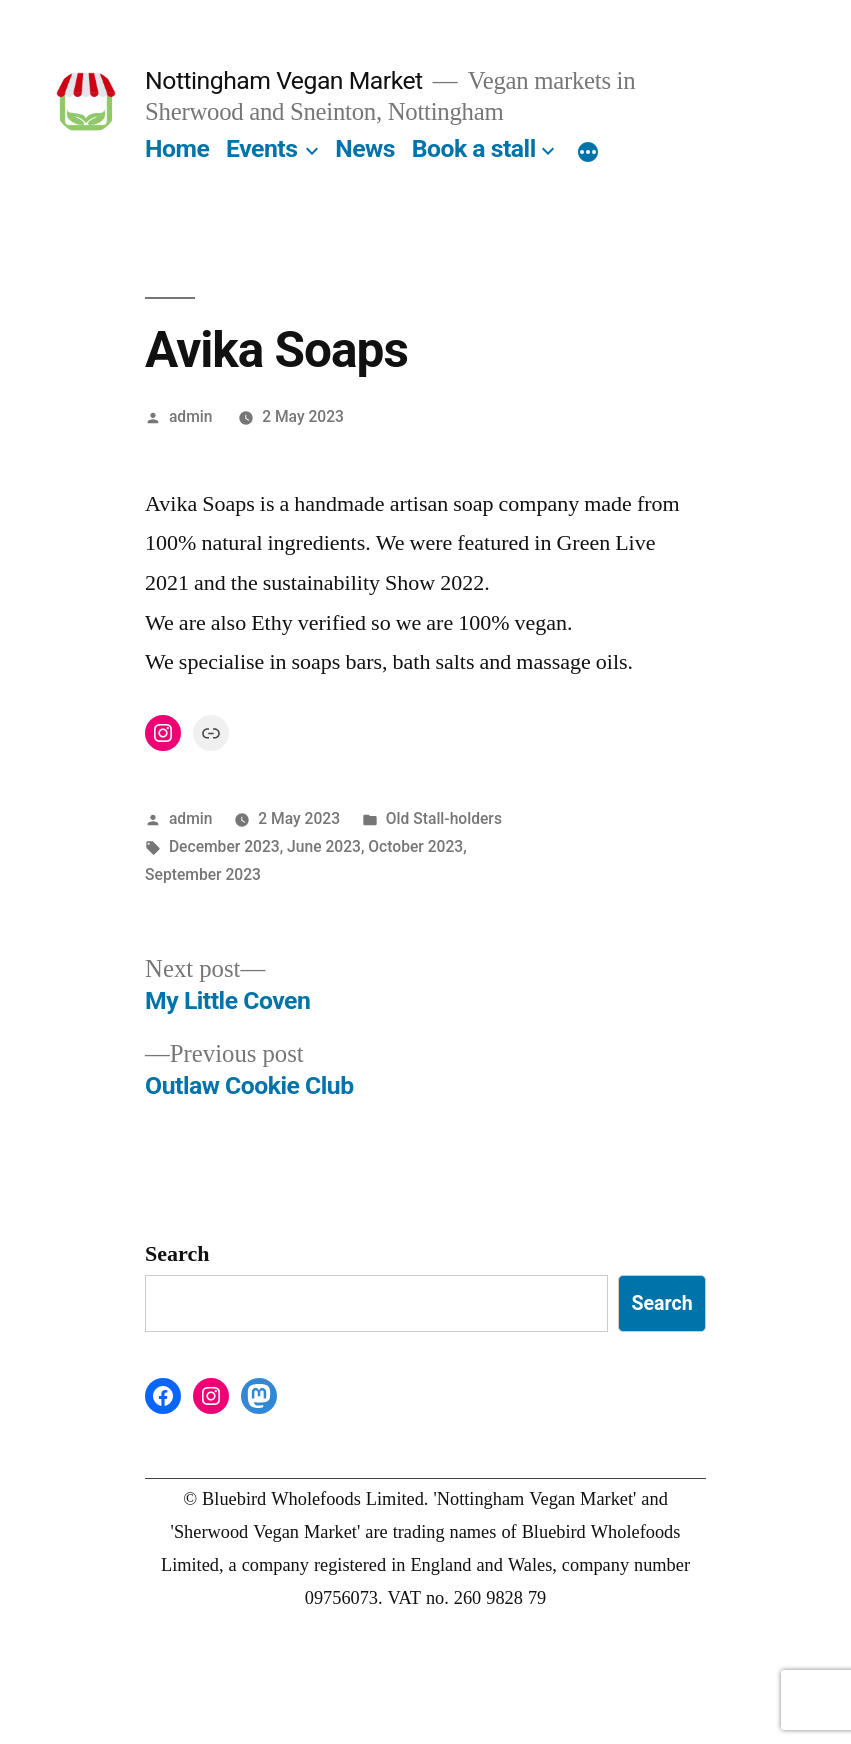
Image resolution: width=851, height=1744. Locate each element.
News (365, 148)
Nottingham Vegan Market (284, 80)
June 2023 (324, 846)
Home (177, 148)
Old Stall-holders (444, 818)
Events (261, 148)
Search (177, 1254)
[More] (588, 153)
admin (191, 416)
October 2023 (415, 846)
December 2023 (224, 846)
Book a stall (474, 148)
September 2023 (203, 874)
